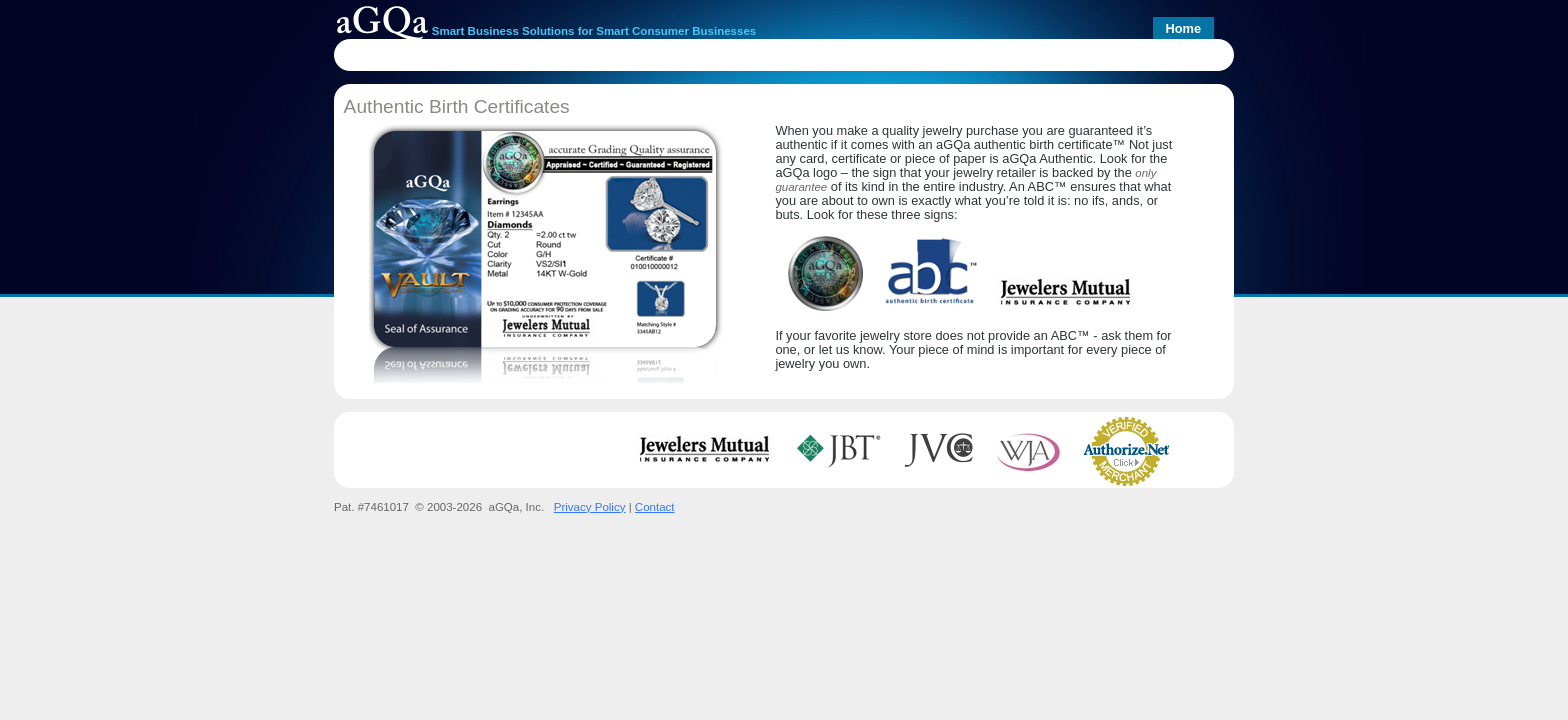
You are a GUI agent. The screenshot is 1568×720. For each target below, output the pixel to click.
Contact (655, 507)
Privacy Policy (590, 507)
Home (1183, 28)
